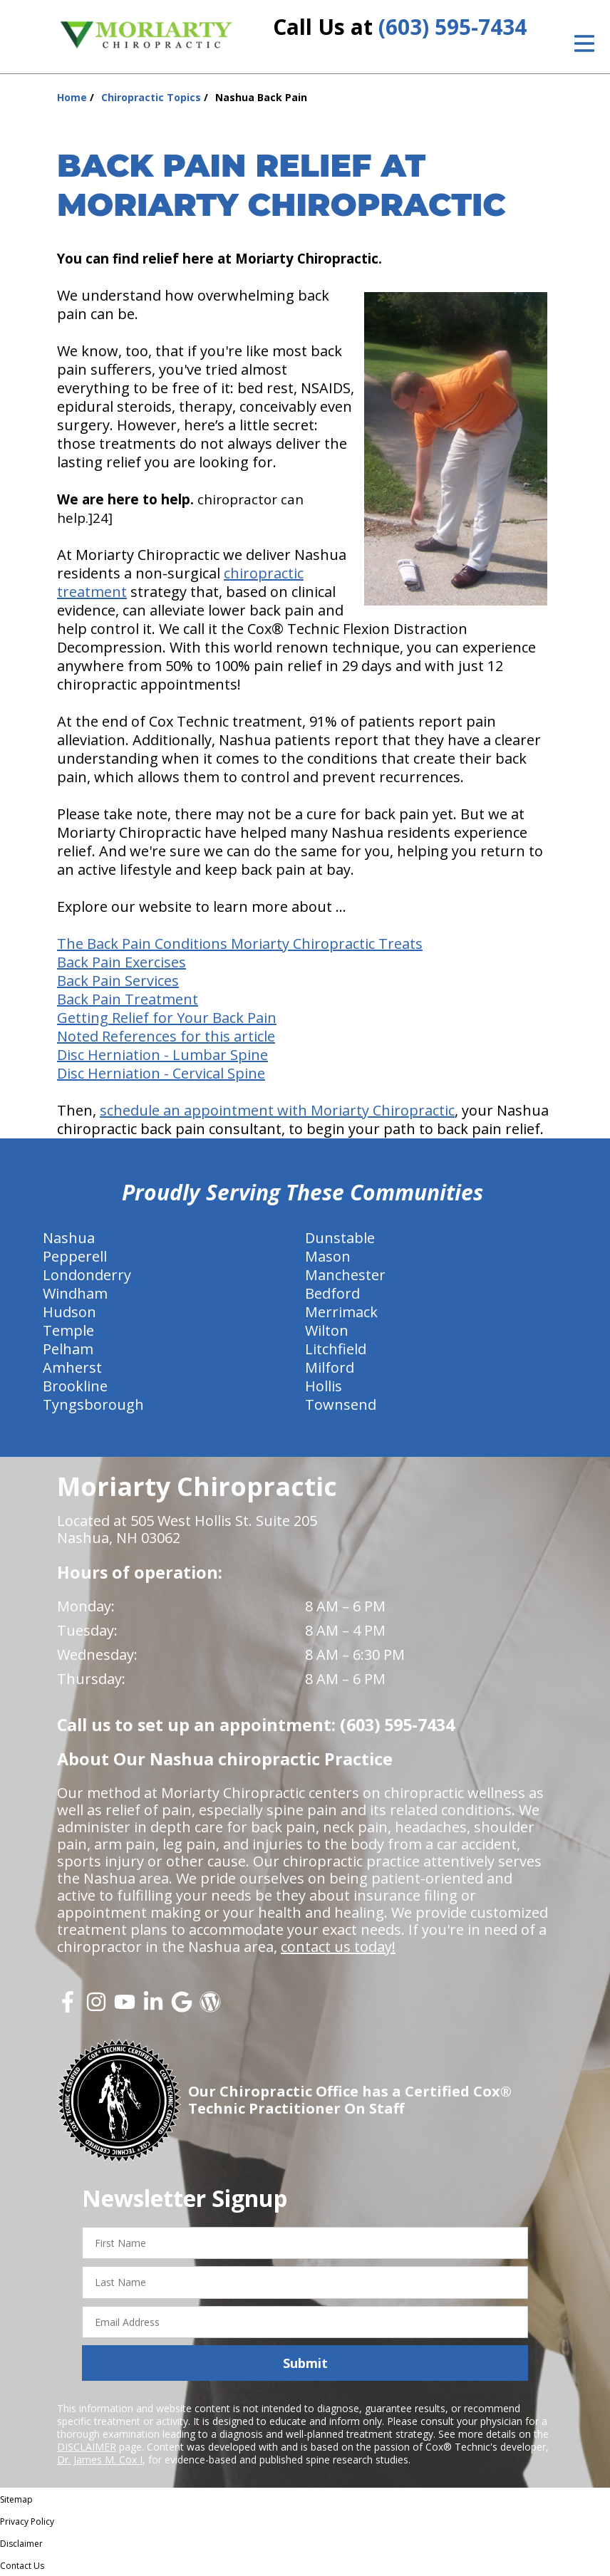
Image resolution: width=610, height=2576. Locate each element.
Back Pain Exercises (121, 962)
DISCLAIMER (86, 2446)
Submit (305, 2363)
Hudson (69, 1311)
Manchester (345, 1274)
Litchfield (335, 1349)
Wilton (326, 1330)
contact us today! (338, 1946)
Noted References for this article (166, 1036)
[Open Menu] (584, 43)
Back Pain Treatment (127, 999)
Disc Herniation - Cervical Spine (161, 1073)
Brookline (75, 1386)
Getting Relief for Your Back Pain (166, 1017)
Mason (328, 1256)
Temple (68, 1330)
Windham (75, 1293)
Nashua (69, 1237)
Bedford (332, 1293)
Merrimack (341, 1311)
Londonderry (87, 1274)
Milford (329, 1367)
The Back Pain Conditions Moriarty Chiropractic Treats (240, 943)
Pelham (68, 1349)
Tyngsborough (93, 1404)
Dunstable (340, 1237)
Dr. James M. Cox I (100, 2459)
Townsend (340, 1404)
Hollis (323, 1386)
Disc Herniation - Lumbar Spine (162, 1054)
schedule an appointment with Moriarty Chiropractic (277, 1110)
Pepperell (75, 1256)
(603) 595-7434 (452, 26)
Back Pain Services (118, 980)
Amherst (72, 1367)
